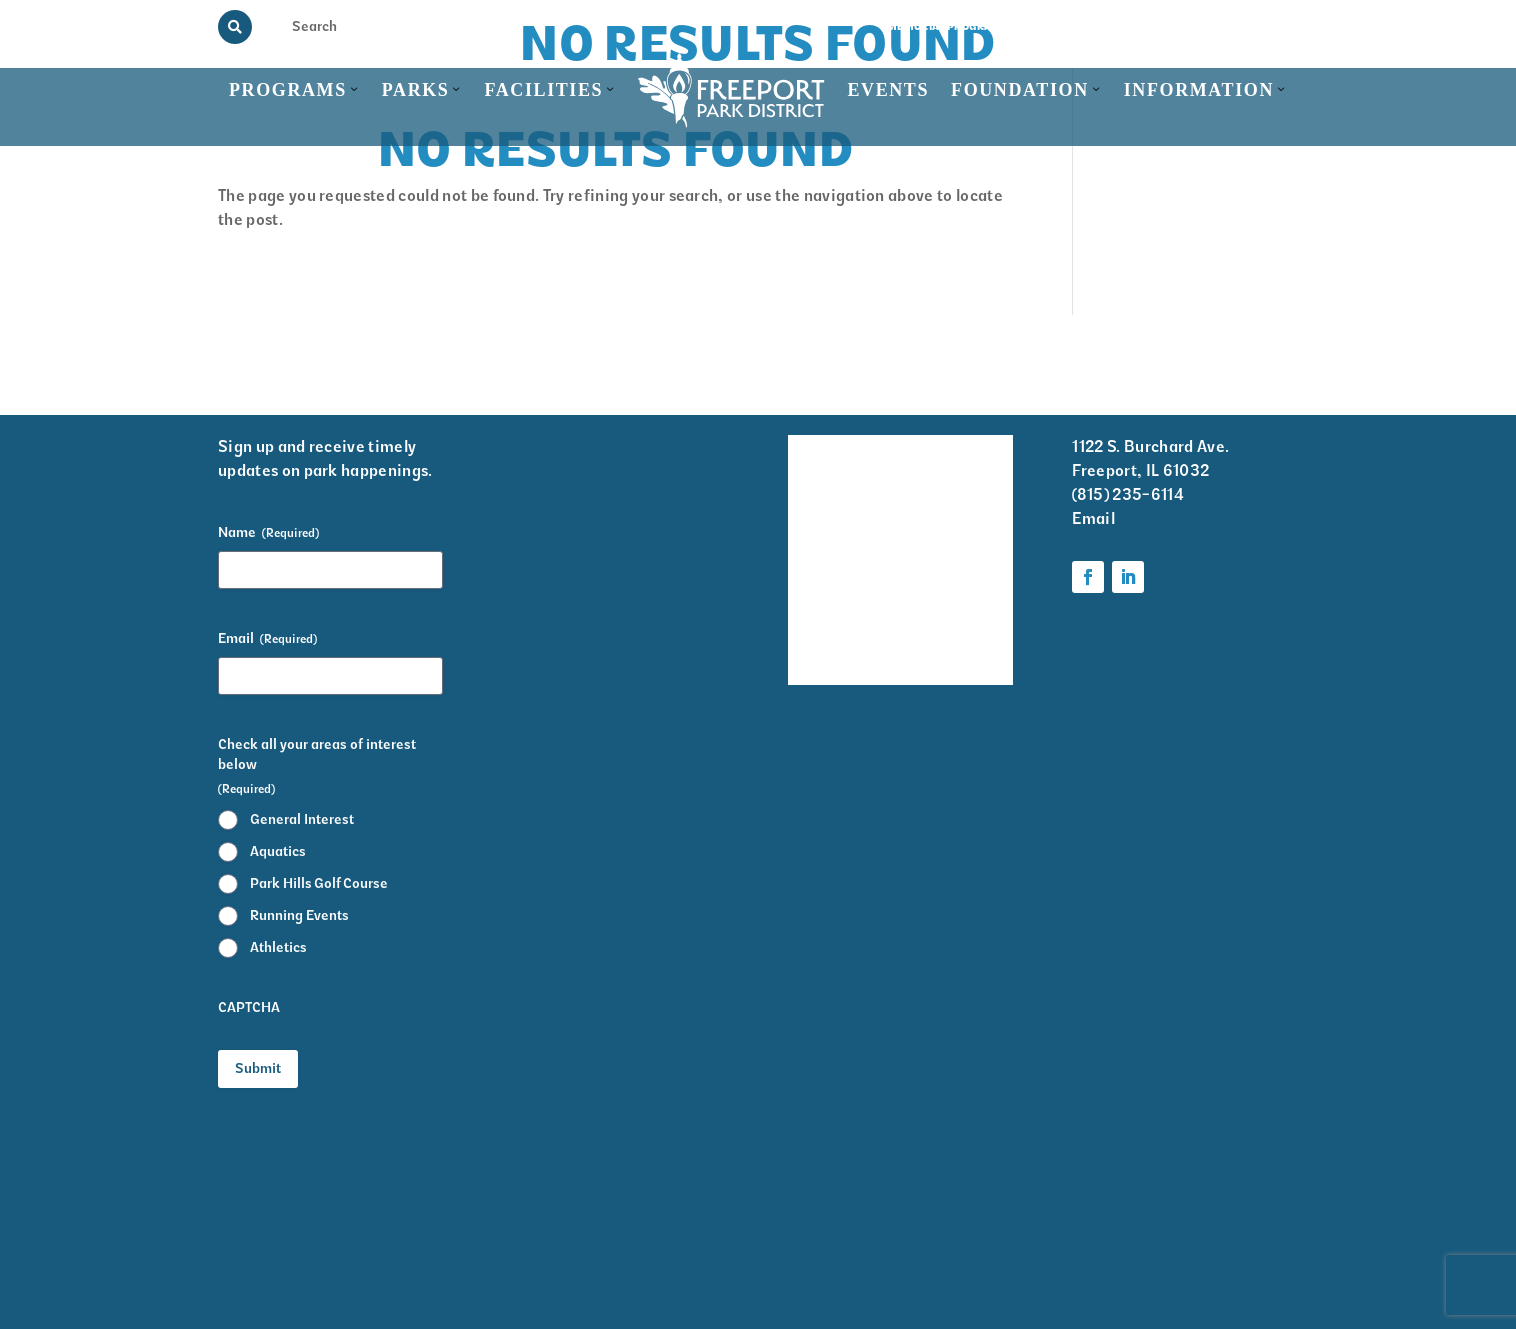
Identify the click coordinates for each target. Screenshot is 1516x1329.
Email (267, 639)
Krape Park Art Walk (960, 528)
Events (888, 90)
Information (1199, 90)
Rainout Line (1174, 26)
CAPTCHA (249, 1007)
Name (268, 533)
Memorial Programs (947, 26)
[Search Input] (330, 26)
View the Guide (1072, 26)
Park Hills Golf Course (319, 883)
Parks (416, 90)
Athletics (278, 947)
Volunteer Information (964, 462)
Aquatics (278, 851)
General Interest (302, 819)
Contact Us (1265, 26)
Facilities (543, 90)
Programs (288, 90)
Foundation (1020, 90)
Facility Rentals (816, 462)
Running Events (299, 915)
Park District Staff (816, 581)
